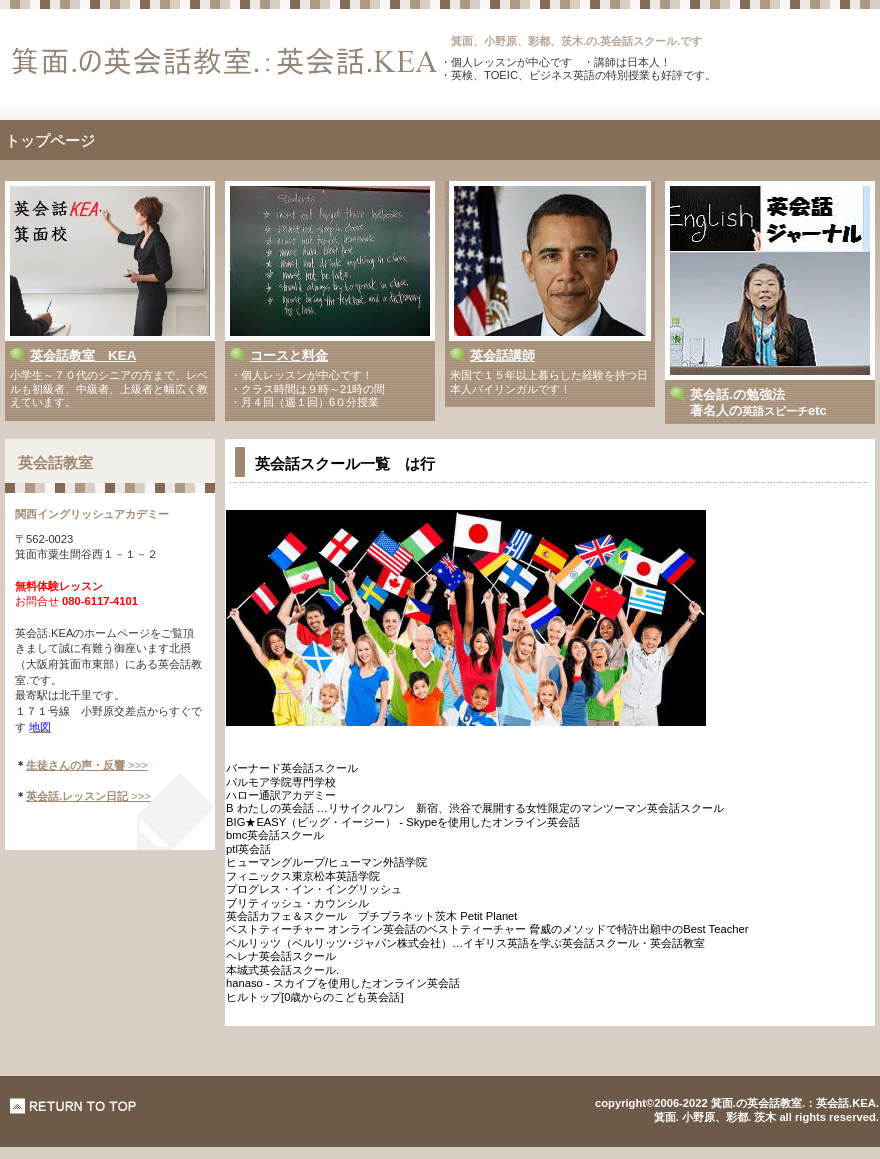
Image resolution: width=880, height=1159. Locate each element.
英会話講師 (502, 355)
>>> (87, 765)
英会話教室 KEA (83, 355)
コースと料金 (289, 355)
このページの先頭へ (73, 1106)
